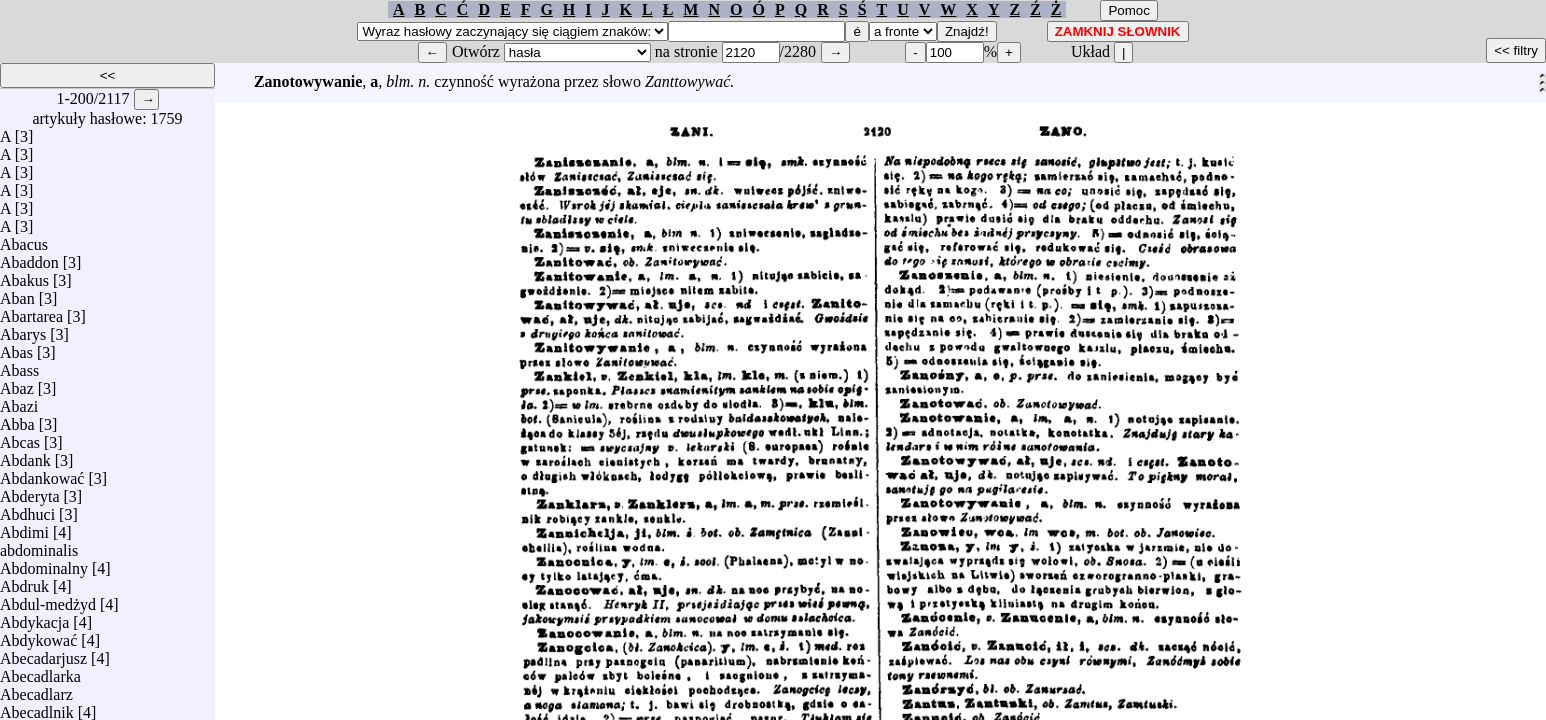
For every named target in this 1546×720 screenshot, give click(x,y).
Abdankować (42, 473)
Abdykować (38, 635)
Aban (17, 293)
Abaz (17, 383)
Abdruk (24, 581)
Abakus (24, 275)
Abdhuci (27, 509)
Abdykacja (34, 617)
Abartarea (31, 311)
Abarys (23, 329)
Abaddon (29, 257)
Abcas (20, 437)
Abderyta (30, 491)
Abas (16, 347)
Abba (17, 419)
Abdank (25, 455)
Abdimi (24, 527)
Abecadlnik (37, 707)
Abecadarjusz (43, 653)
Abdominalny (44, 563)
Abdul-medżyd (48, 599)
